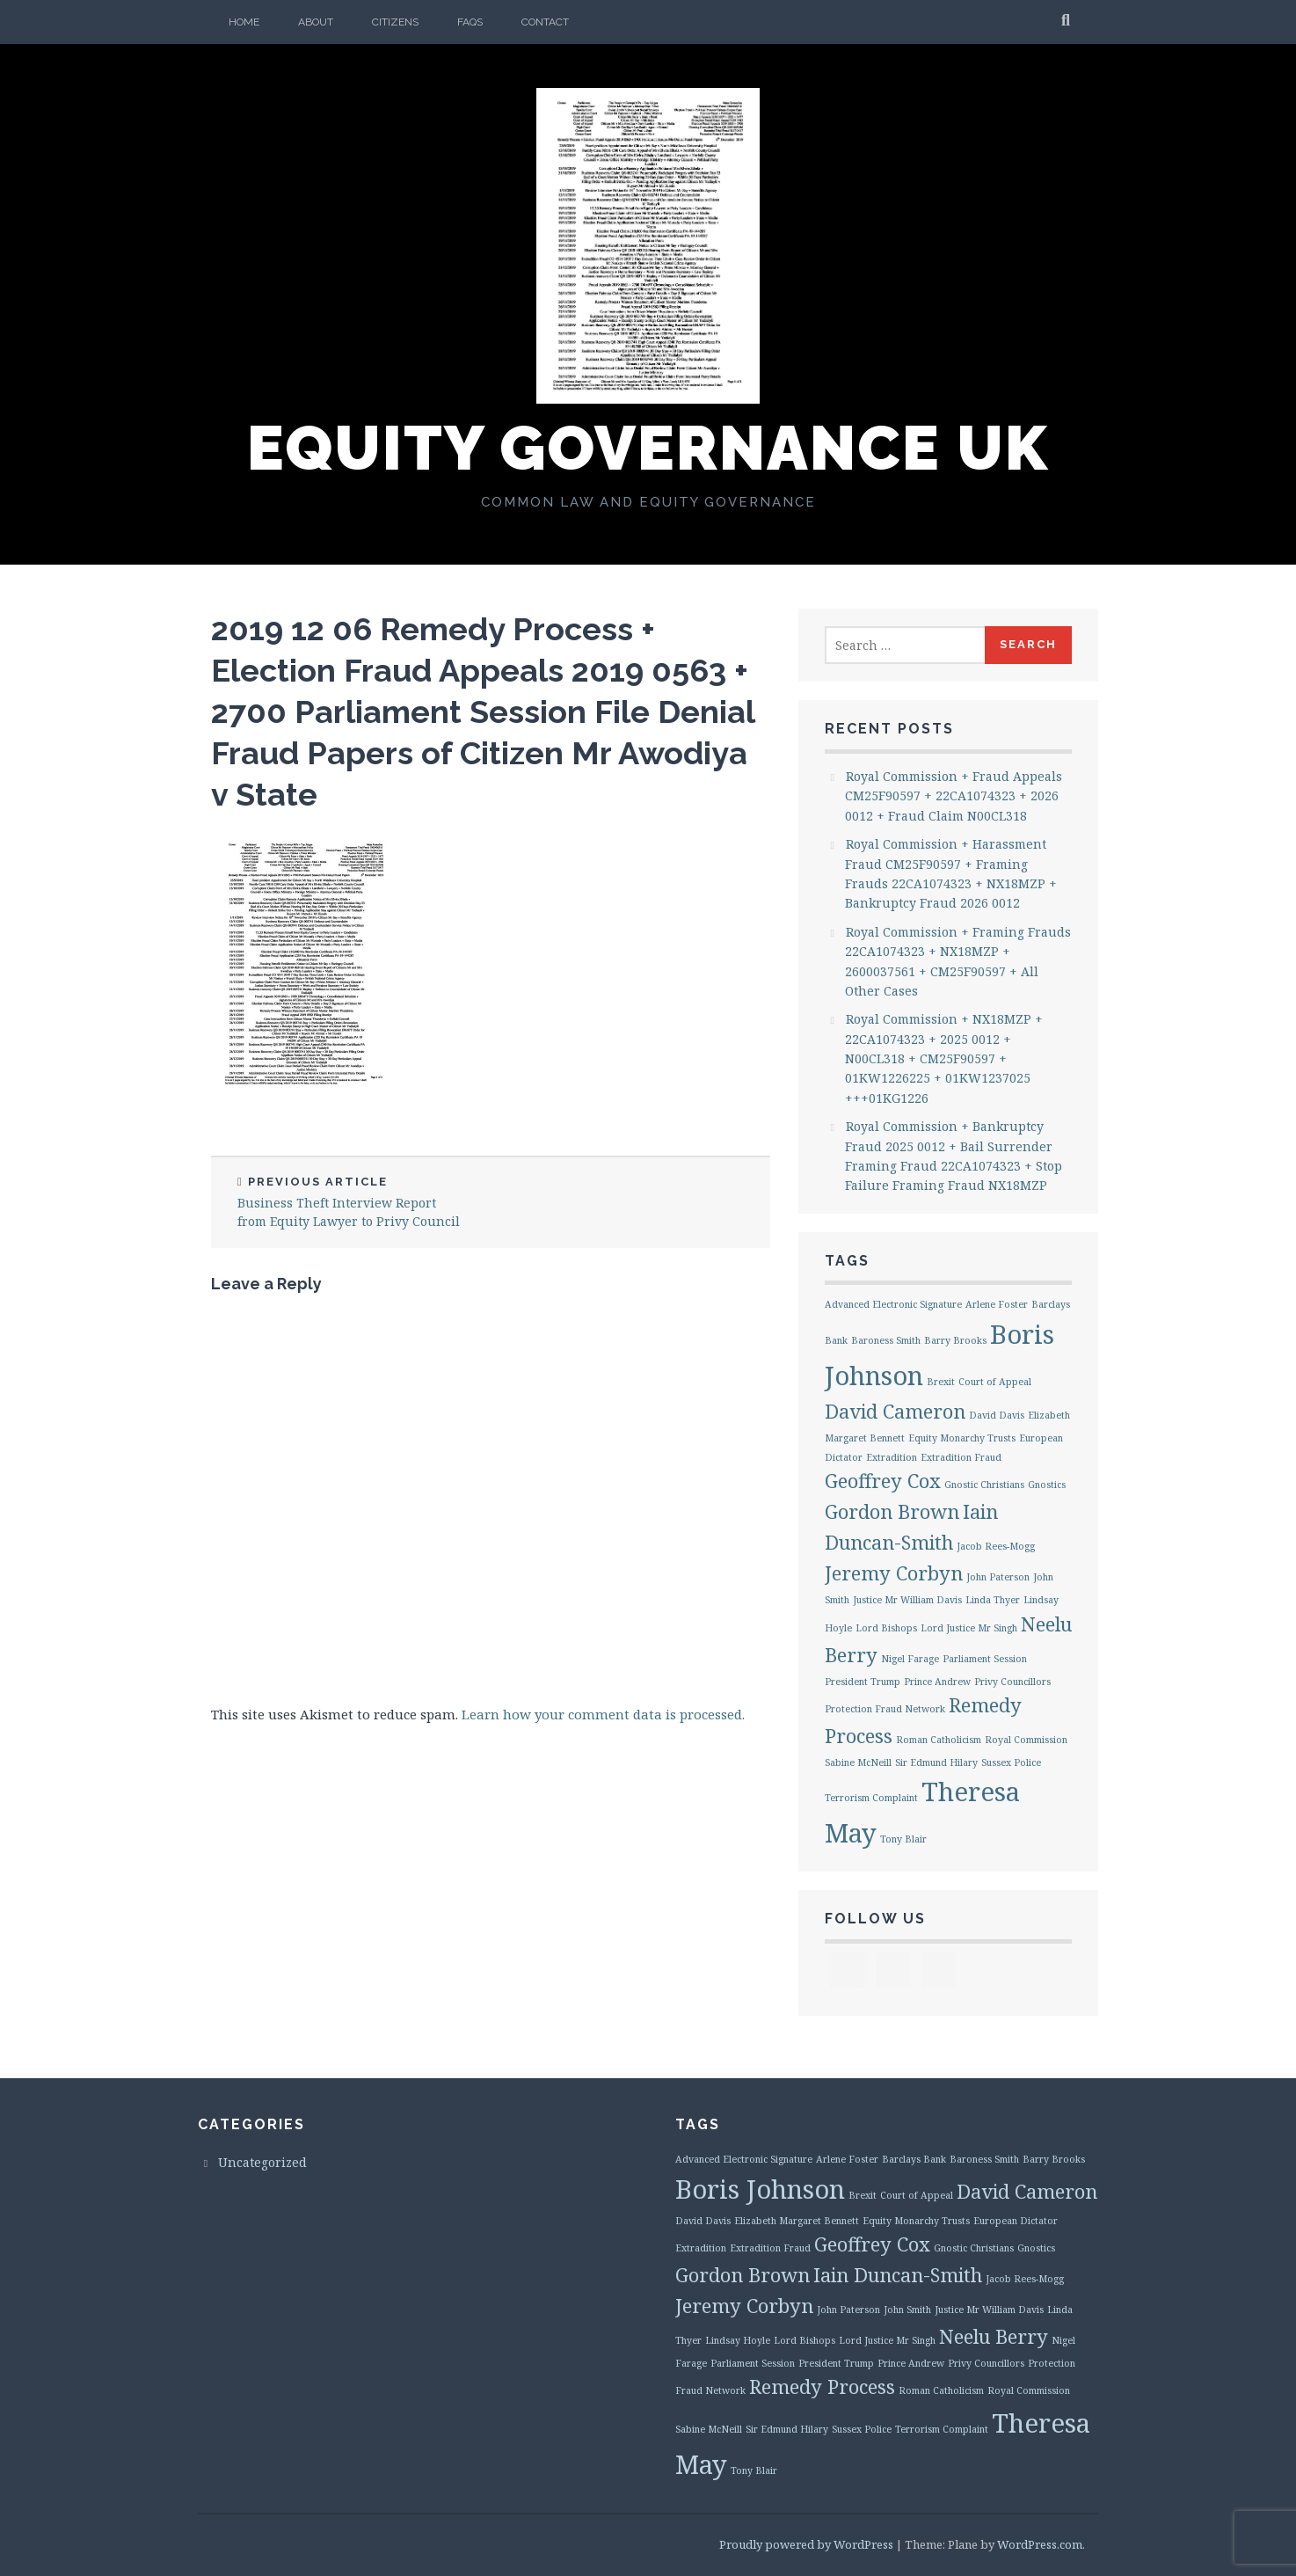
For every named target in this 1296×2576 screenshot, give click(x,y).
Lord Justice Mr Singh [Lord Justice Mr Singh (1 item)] (969, 1628)
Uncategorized (262, 2162)
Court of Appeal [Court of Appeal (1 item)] (994, 1382)
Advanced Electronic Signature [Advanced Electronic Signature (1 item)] (893, 1304)
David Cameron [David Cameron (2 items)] (895, 1411)
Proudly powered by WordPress (806, 2544)
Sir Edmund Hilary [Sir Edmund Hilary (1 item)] (936, 1762)
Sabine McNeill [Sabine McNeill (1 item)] (858, 1762)
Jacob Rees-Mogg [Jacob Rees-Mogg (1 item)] (996, 1546)
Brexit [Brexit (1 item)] (941, 1382)
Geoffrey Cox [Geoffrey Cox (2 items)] (883, 1480)
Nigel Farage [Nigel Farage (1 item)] (910, 1659)
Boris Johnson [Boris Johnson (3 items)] (760, 2189)
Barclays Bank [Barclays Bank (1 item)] (914, 2159)
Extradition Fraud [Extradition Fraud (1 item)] (961, 1457)
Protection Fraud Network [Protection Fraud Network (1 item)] (885, 1709)
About (315, 22)
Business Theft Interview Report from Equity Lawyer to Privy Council (350, 1202)
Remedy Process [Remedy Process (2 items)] (822, 2386)
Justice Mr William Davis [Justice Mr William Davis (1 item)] (907, 1600)
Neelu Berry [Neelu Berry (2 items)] (993, 2336)
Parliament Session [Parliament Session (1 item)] (985, 1659)
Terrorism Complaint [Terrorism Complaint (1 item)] (871, 1798)
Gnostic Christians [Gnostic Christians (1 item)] (984, 1484)
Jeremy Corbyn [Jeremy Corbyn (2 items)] (894, 1573)
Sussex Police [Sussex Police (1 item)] (1011, 1762)
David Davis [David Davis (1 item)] (996, 1415)
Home (244, 22)
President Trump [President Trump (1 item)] (862, 1681)
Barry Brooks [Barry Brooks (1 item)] (955, 1340)
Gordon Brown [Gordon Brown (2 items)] (892, 1511)
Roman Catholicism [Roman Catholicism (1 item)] (938, 1739)
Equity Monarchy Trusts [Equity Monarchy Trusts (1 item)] (962, 1438)
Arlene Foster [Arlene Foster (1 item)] (996, 1304)
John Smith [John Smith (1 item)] (907, 2309)
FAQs (470, 22)
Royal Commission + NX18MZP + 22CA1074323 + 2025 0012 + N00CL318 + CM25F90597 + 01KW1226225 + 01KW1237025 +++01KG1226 (944, 1058)
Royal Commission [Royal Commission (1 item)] (1026, 1739)
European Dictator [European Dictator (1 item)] (1015, 2221)
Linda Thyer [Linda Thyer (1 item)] (992, 1600)
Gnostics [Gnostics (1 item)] (1047, 1484)
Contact (545, 22)
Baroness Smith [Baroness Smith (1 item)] (886, 1340)
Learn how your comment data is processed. (603, 1714)
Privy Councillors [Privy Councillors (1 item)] (1012, 1681)
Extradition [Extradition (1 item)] (891, 1457)
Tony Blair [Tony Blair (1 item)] (903, 1839)
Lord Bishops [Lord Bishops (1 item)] (886, 1628)
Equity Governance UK (648, 448)
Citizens (395, 22)
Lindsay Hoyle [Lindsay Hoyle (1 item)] (737, 2340)
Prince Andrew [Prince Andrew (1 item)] (937, 1681)
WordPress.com (1039, 2544)
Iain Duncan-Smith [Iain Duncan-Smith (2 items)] (897, 2275)
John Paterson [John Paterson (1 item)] (998, 1577)
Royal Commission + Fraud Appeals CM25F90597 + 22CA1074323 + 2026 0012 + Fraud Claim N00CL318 (953, 796)
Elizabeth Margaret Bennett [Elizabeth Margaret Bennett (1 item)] (796, 2221)
